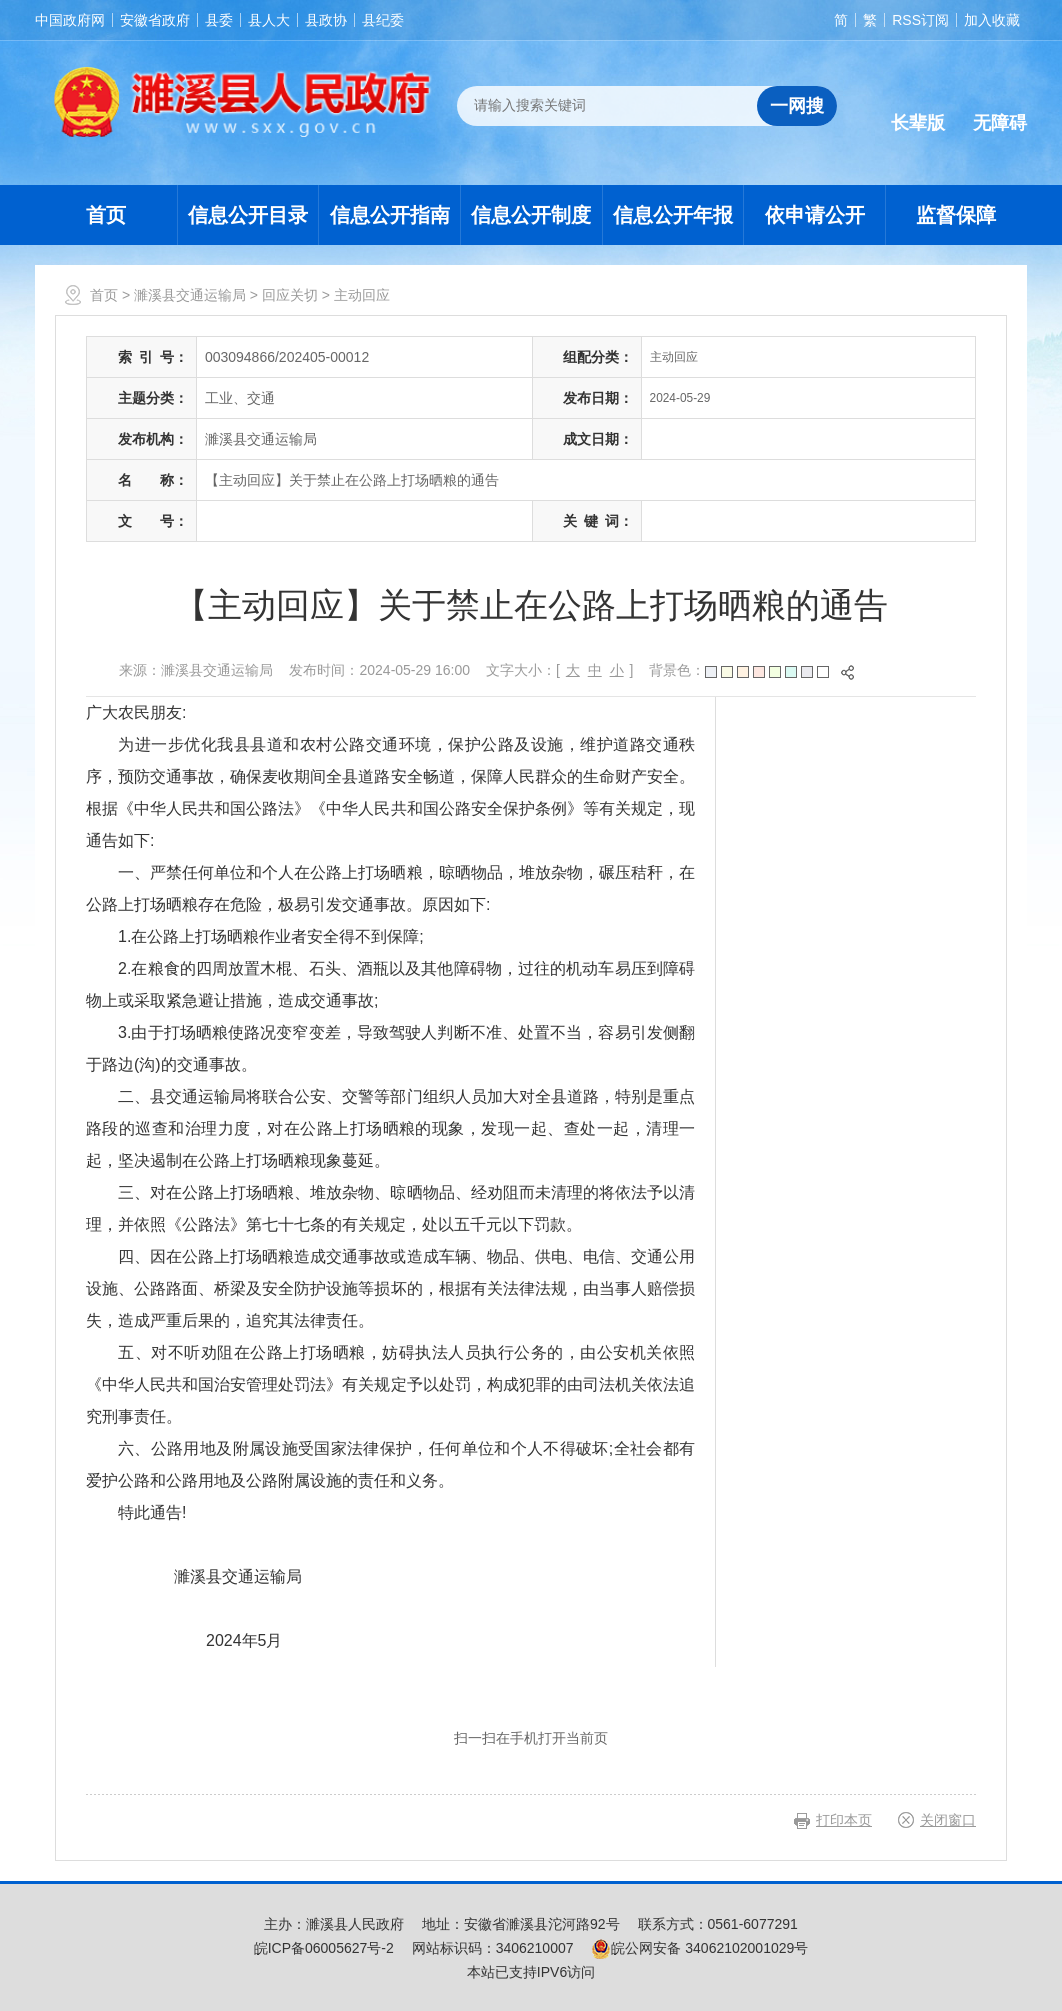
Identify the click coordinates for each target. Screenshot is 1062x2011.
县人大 (269, 20)
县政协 (326, 20)
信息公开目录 (248, 215)
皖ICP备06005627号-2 (324, 1948)
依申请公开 (815, 215)
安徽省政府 (155, 20)
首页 (106, 215)
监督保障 (956, 215)
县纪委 (383, 20)
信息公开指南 (390, 215)
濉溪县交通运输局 (190, 295)
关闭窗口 (948, 1820)
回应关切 (290, 295)
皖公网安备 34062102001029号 (699, 1948)
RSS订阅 (920, 20)
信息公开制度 (531, 215)
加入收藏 (992, 20)
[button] (918, 107)
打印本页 (844, 1820)
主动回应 (362, 295)
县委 (219, 20)
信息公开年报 (673, 215)
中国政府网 (70, 20)
